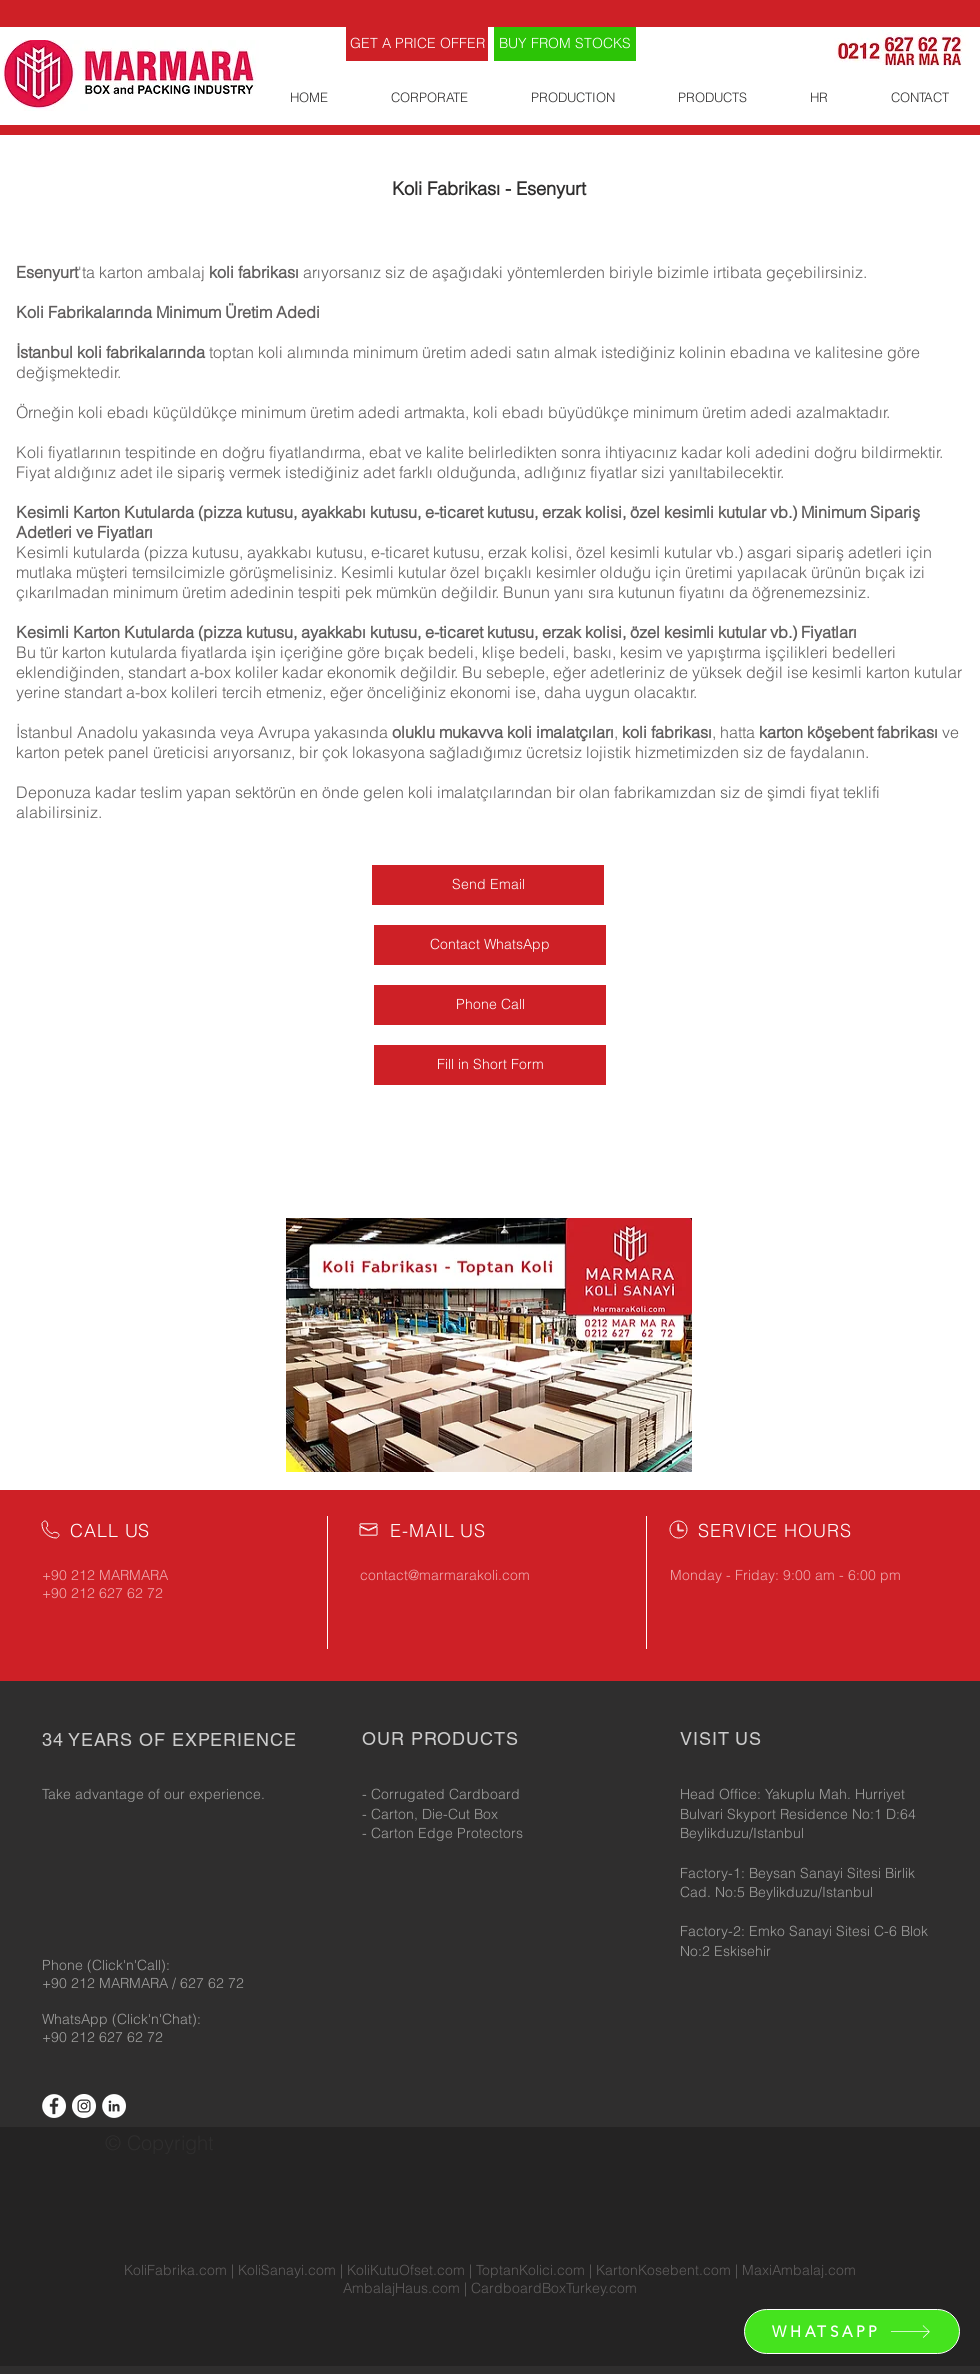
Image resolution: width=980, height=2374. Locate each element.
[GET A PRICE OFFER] (417, 44)
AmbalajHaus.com (403, 2288)
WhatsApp (77, 2019)
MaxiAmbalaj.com (799, 2270)
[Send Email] (488, 885)
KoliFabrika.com (175, 2270)
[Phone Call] (490, 1005)
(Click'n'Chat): (156, 2019)
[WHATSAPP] (852, 2331)
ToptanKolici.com (530, 2270)
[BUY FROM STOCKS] (565, 44)
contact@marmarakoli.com (445, 1575)
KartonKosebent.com (663, 2270)
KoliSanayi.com (287, 2270)
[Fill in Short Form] (490, 1065)
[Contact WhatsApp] (490, 945)
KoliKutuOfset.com (406, 2270)
